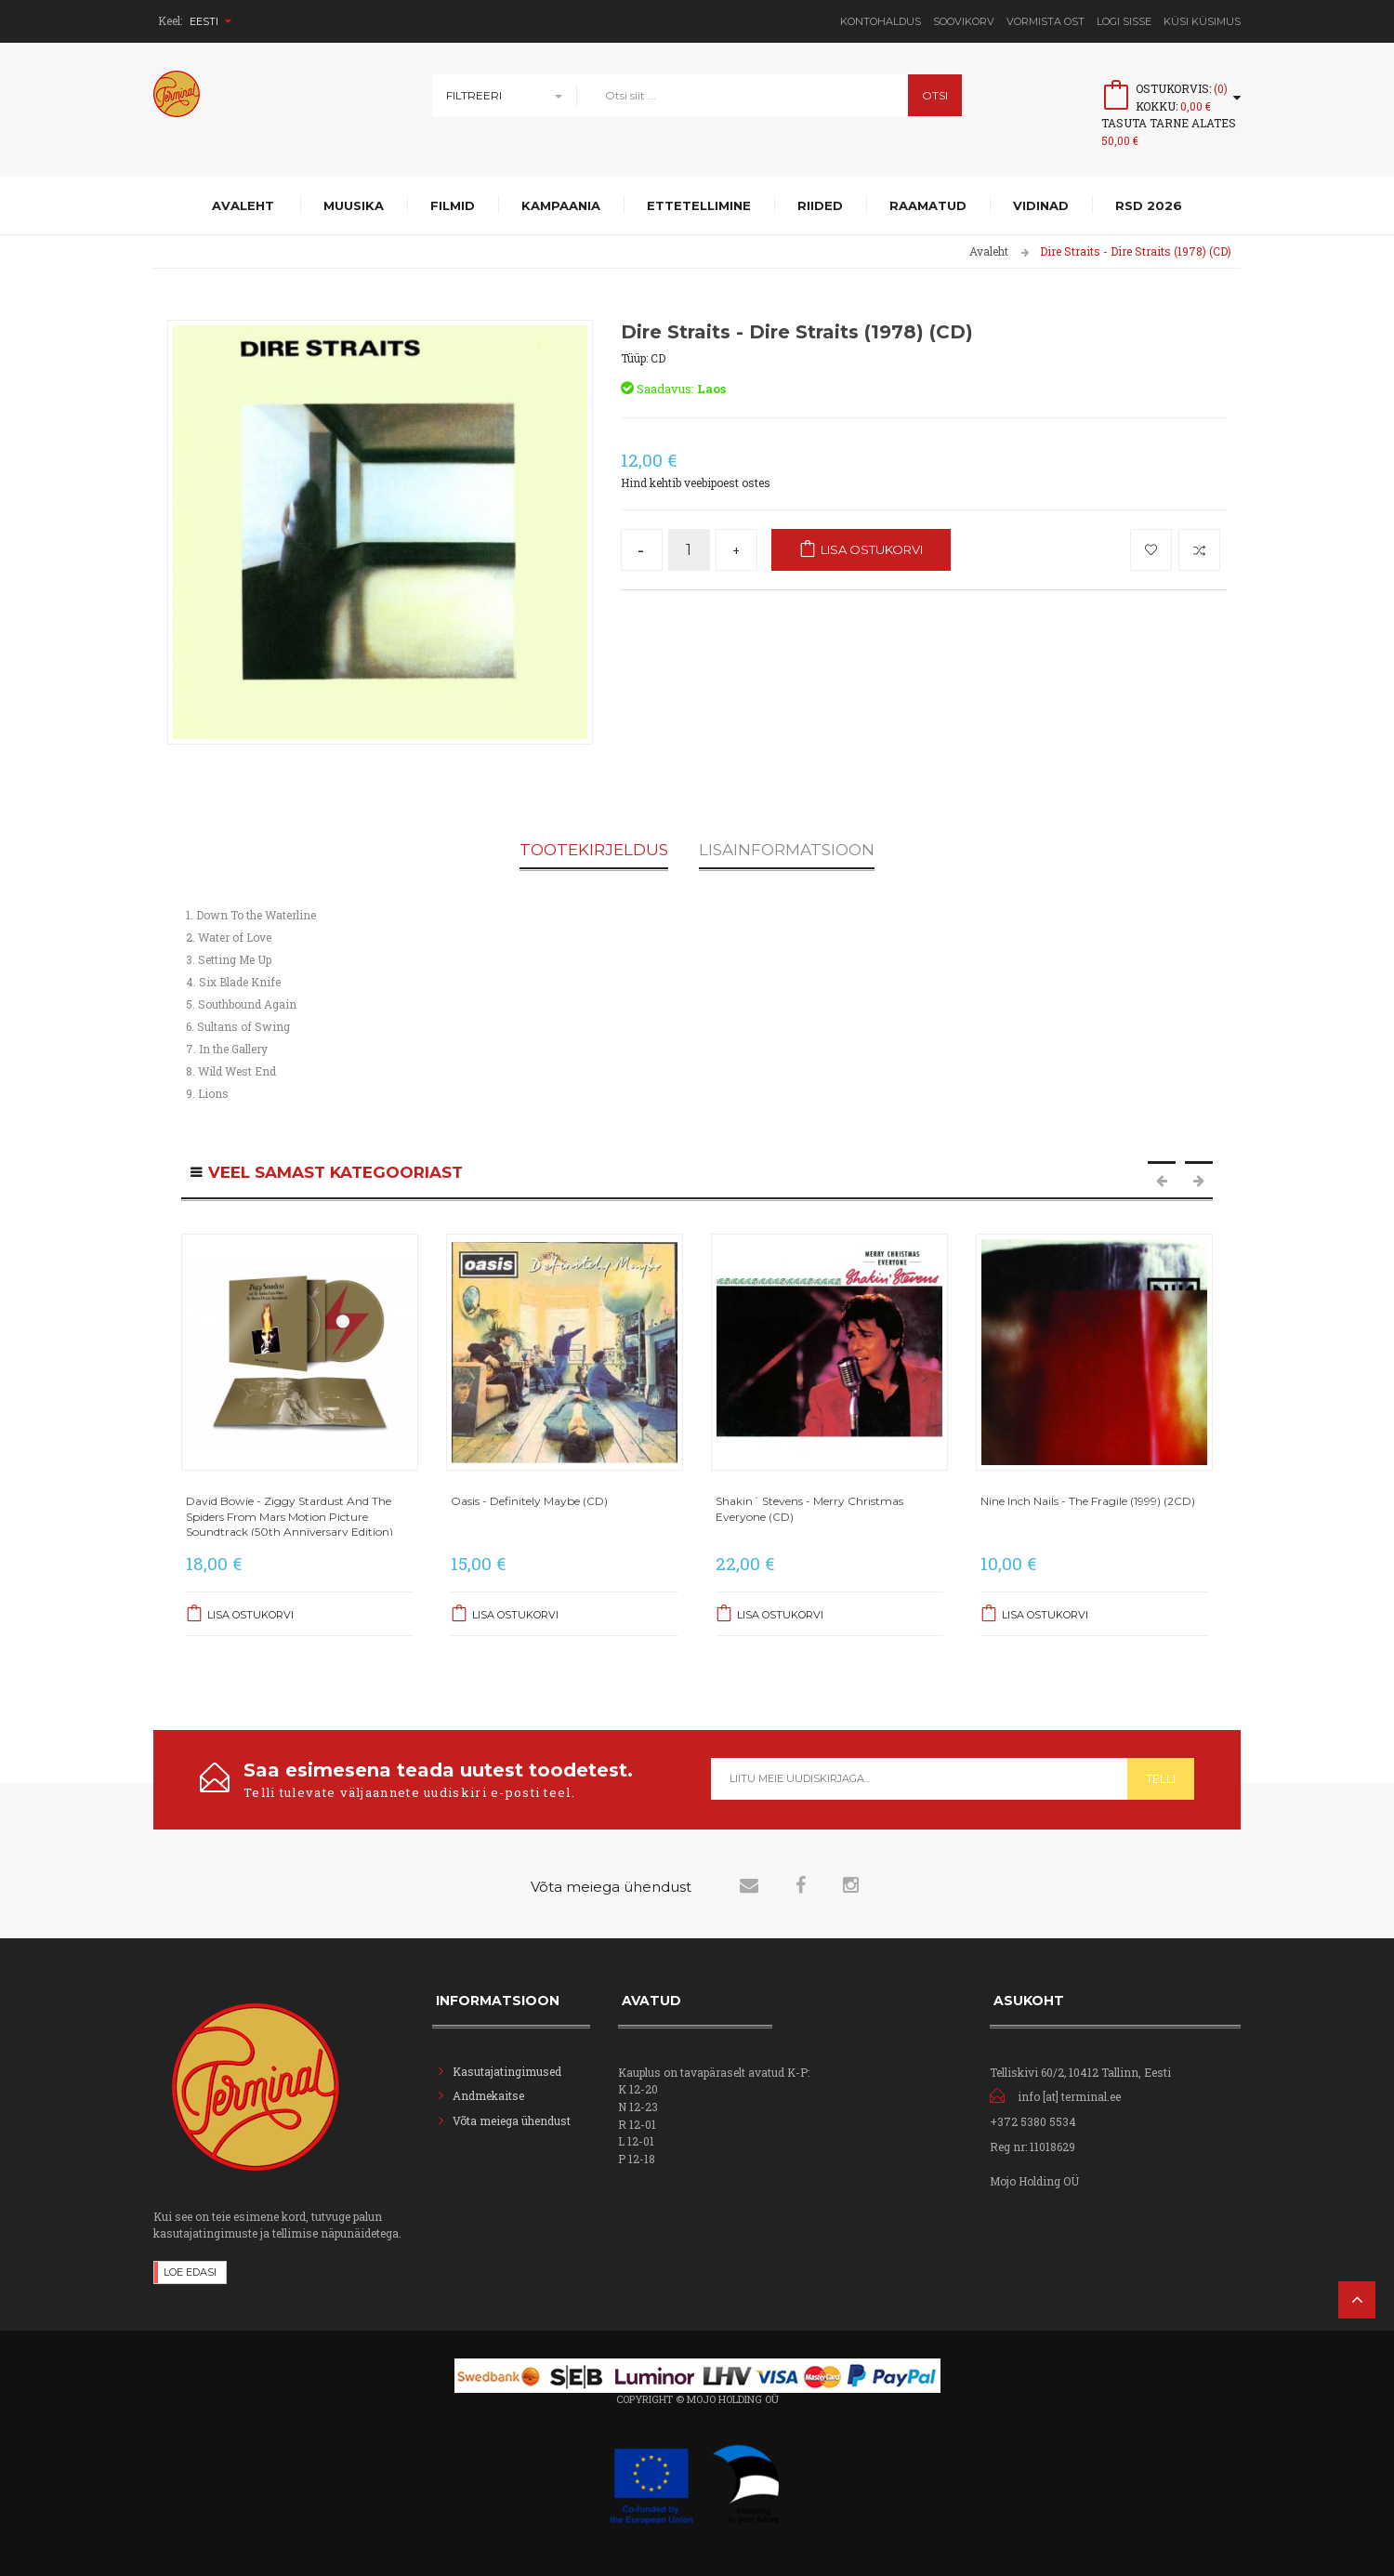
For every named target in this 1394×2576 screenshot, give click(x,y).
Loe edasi (190, 2272)
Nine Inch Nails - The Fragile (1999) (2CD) (1087, 1501)
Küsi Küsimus (1202, 21)
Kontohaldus (880, 21)
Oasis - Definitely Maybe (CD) (529, 1501)
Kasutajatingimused (507, 2071)
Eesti (210, 21)
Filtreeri (474, 95)
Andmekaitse (490, 2095)
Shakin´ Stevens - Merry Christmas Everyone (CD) (809, 1508)
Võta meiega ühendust (512, 2120)
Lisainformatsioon (787, 850)
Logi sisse (1124, 21)
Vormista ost (1045, 21)
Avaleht (988, 251)
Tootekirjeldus (593, 850)
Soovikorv (963, 21)
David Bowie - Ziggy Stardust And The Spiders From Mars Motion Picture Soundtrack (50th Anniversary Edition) (289, 1516)
